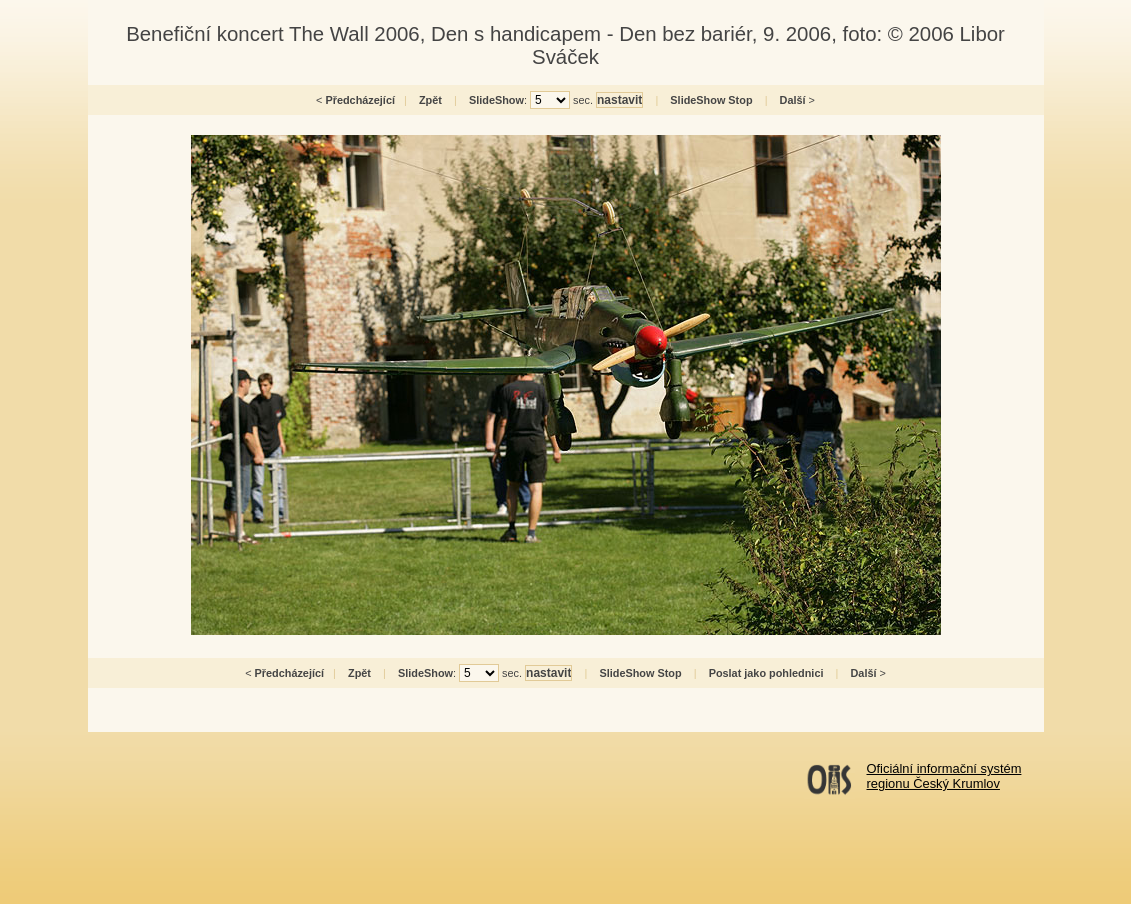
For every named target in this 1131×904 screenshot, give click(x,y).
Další (793, 100)
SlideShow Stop (711, 100)
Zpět (430, 100)
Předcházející (360, 100)
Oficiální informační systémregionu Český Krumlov (944, 776)
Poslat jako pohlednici (766, 673)
